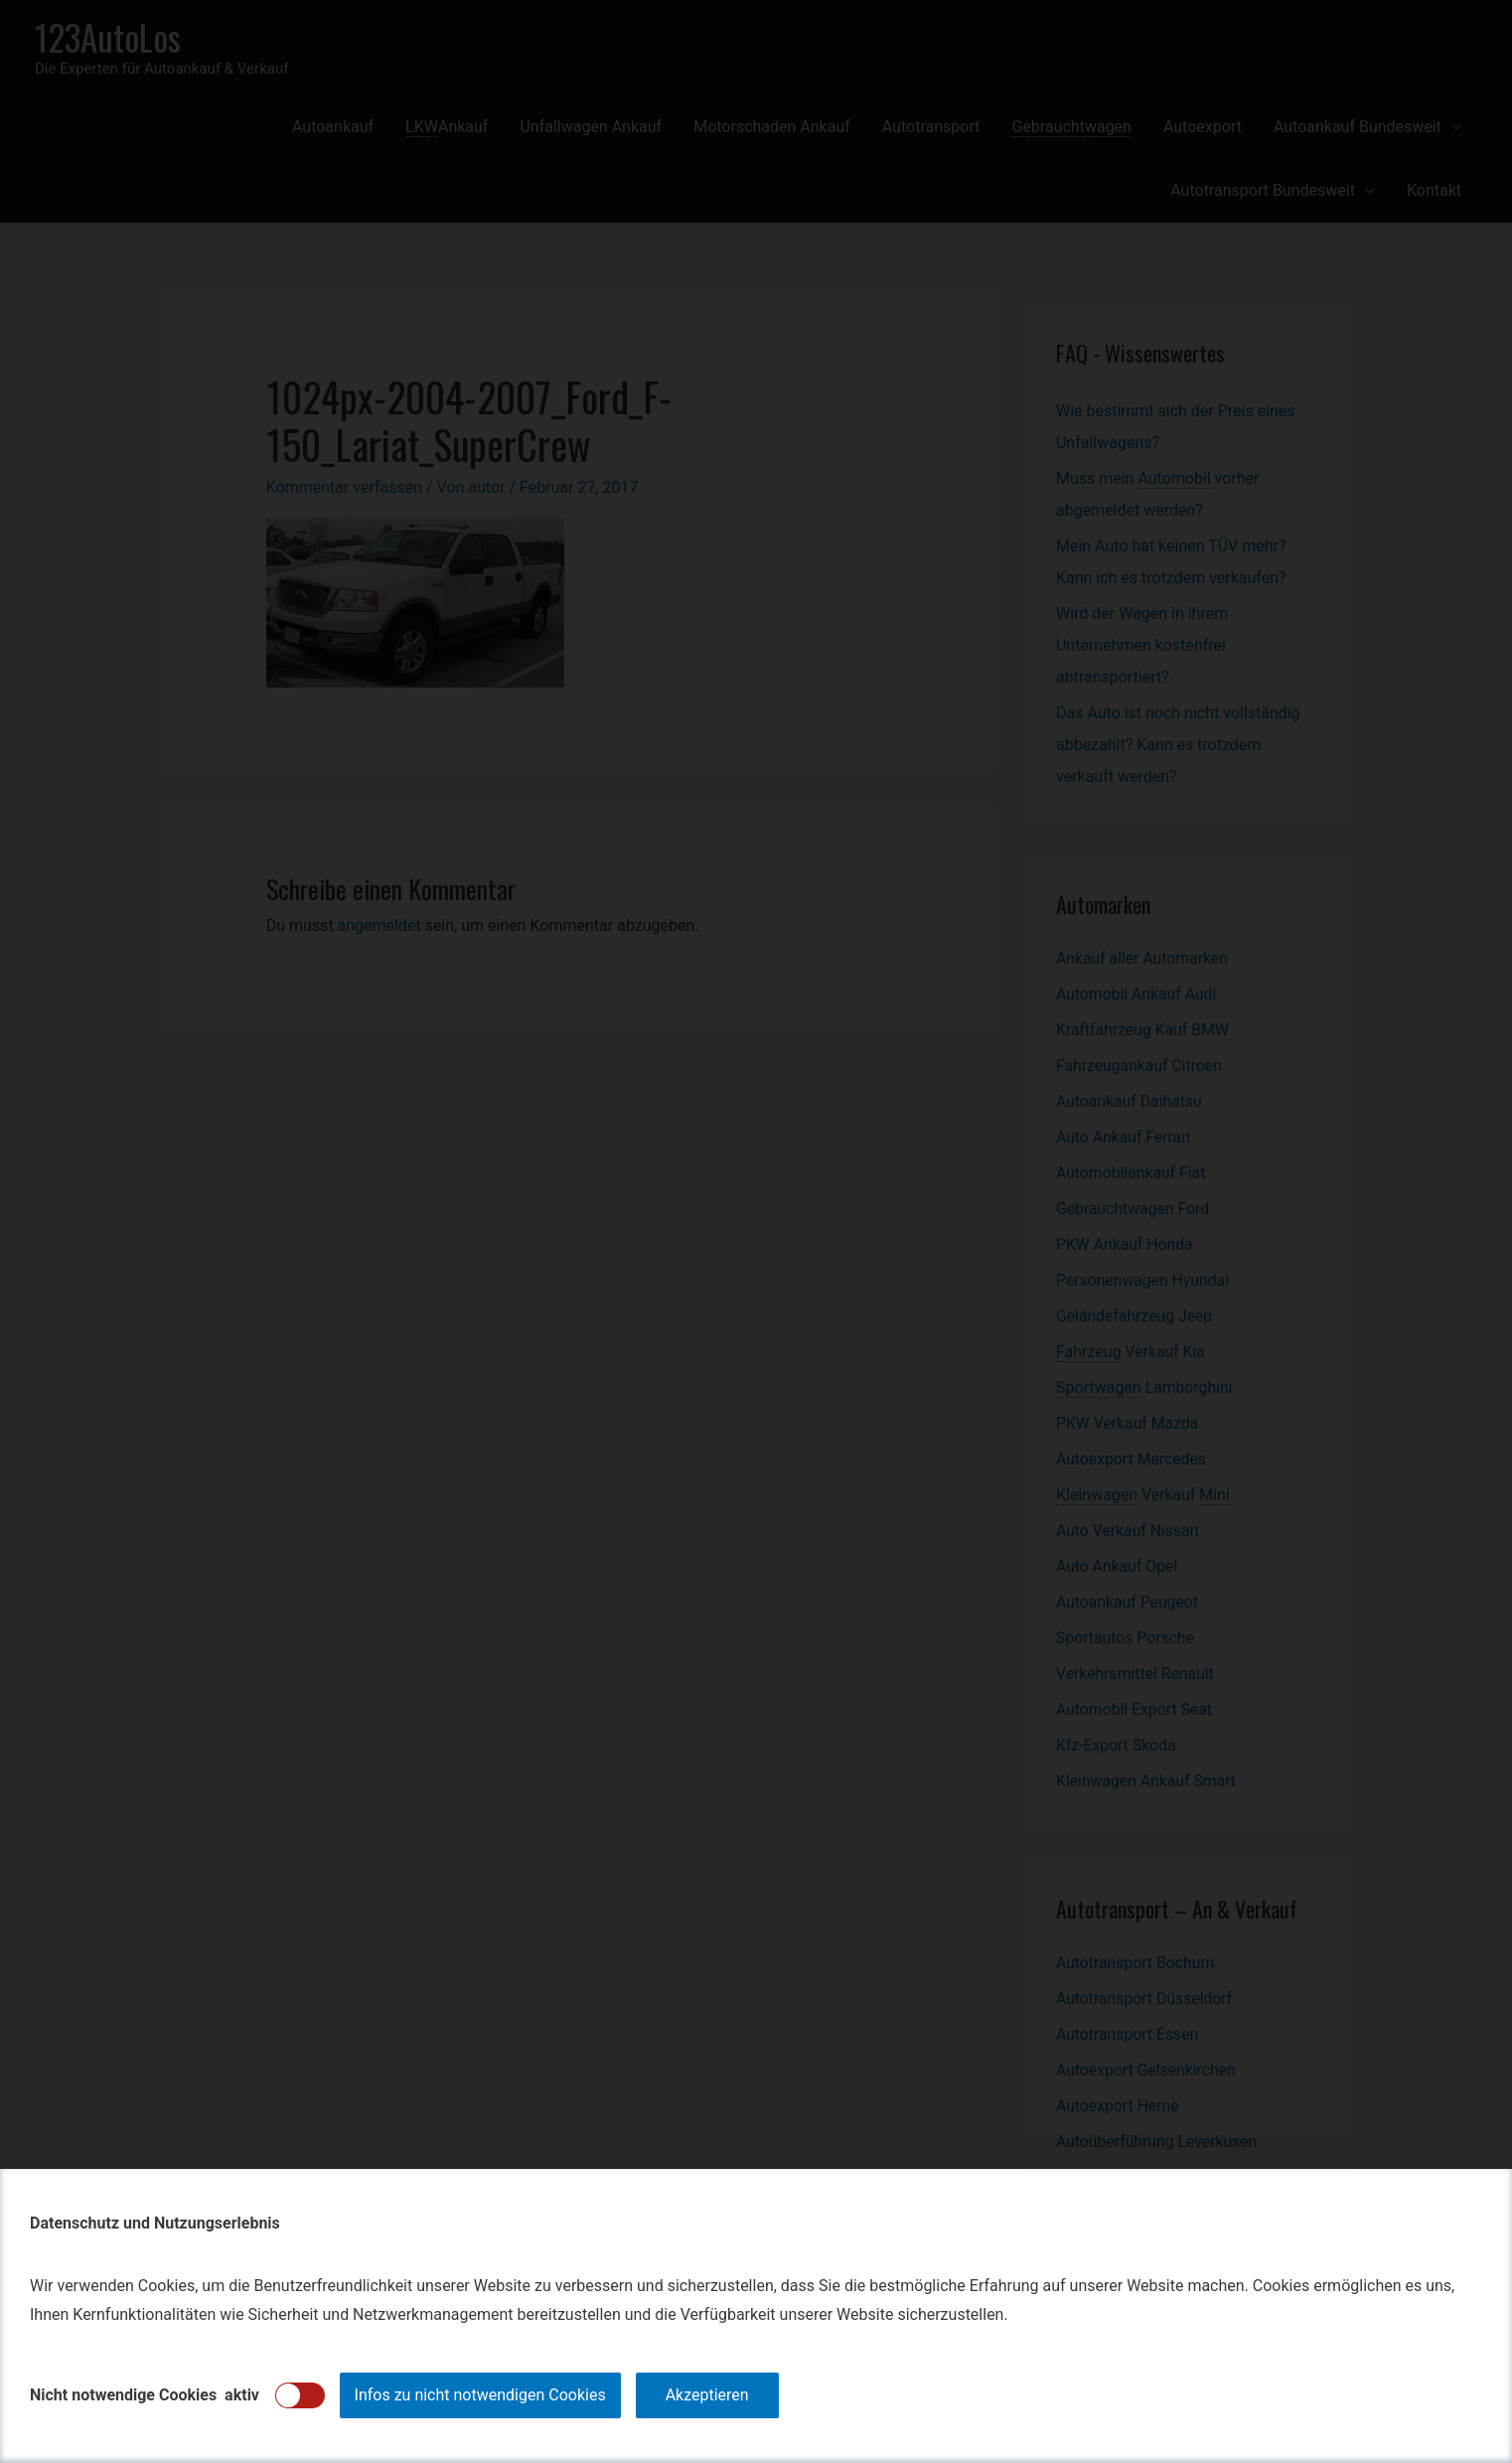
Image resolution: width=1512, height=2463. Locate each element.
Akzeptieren (707, 2395)
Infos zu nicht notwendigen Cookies (480, 2395)
